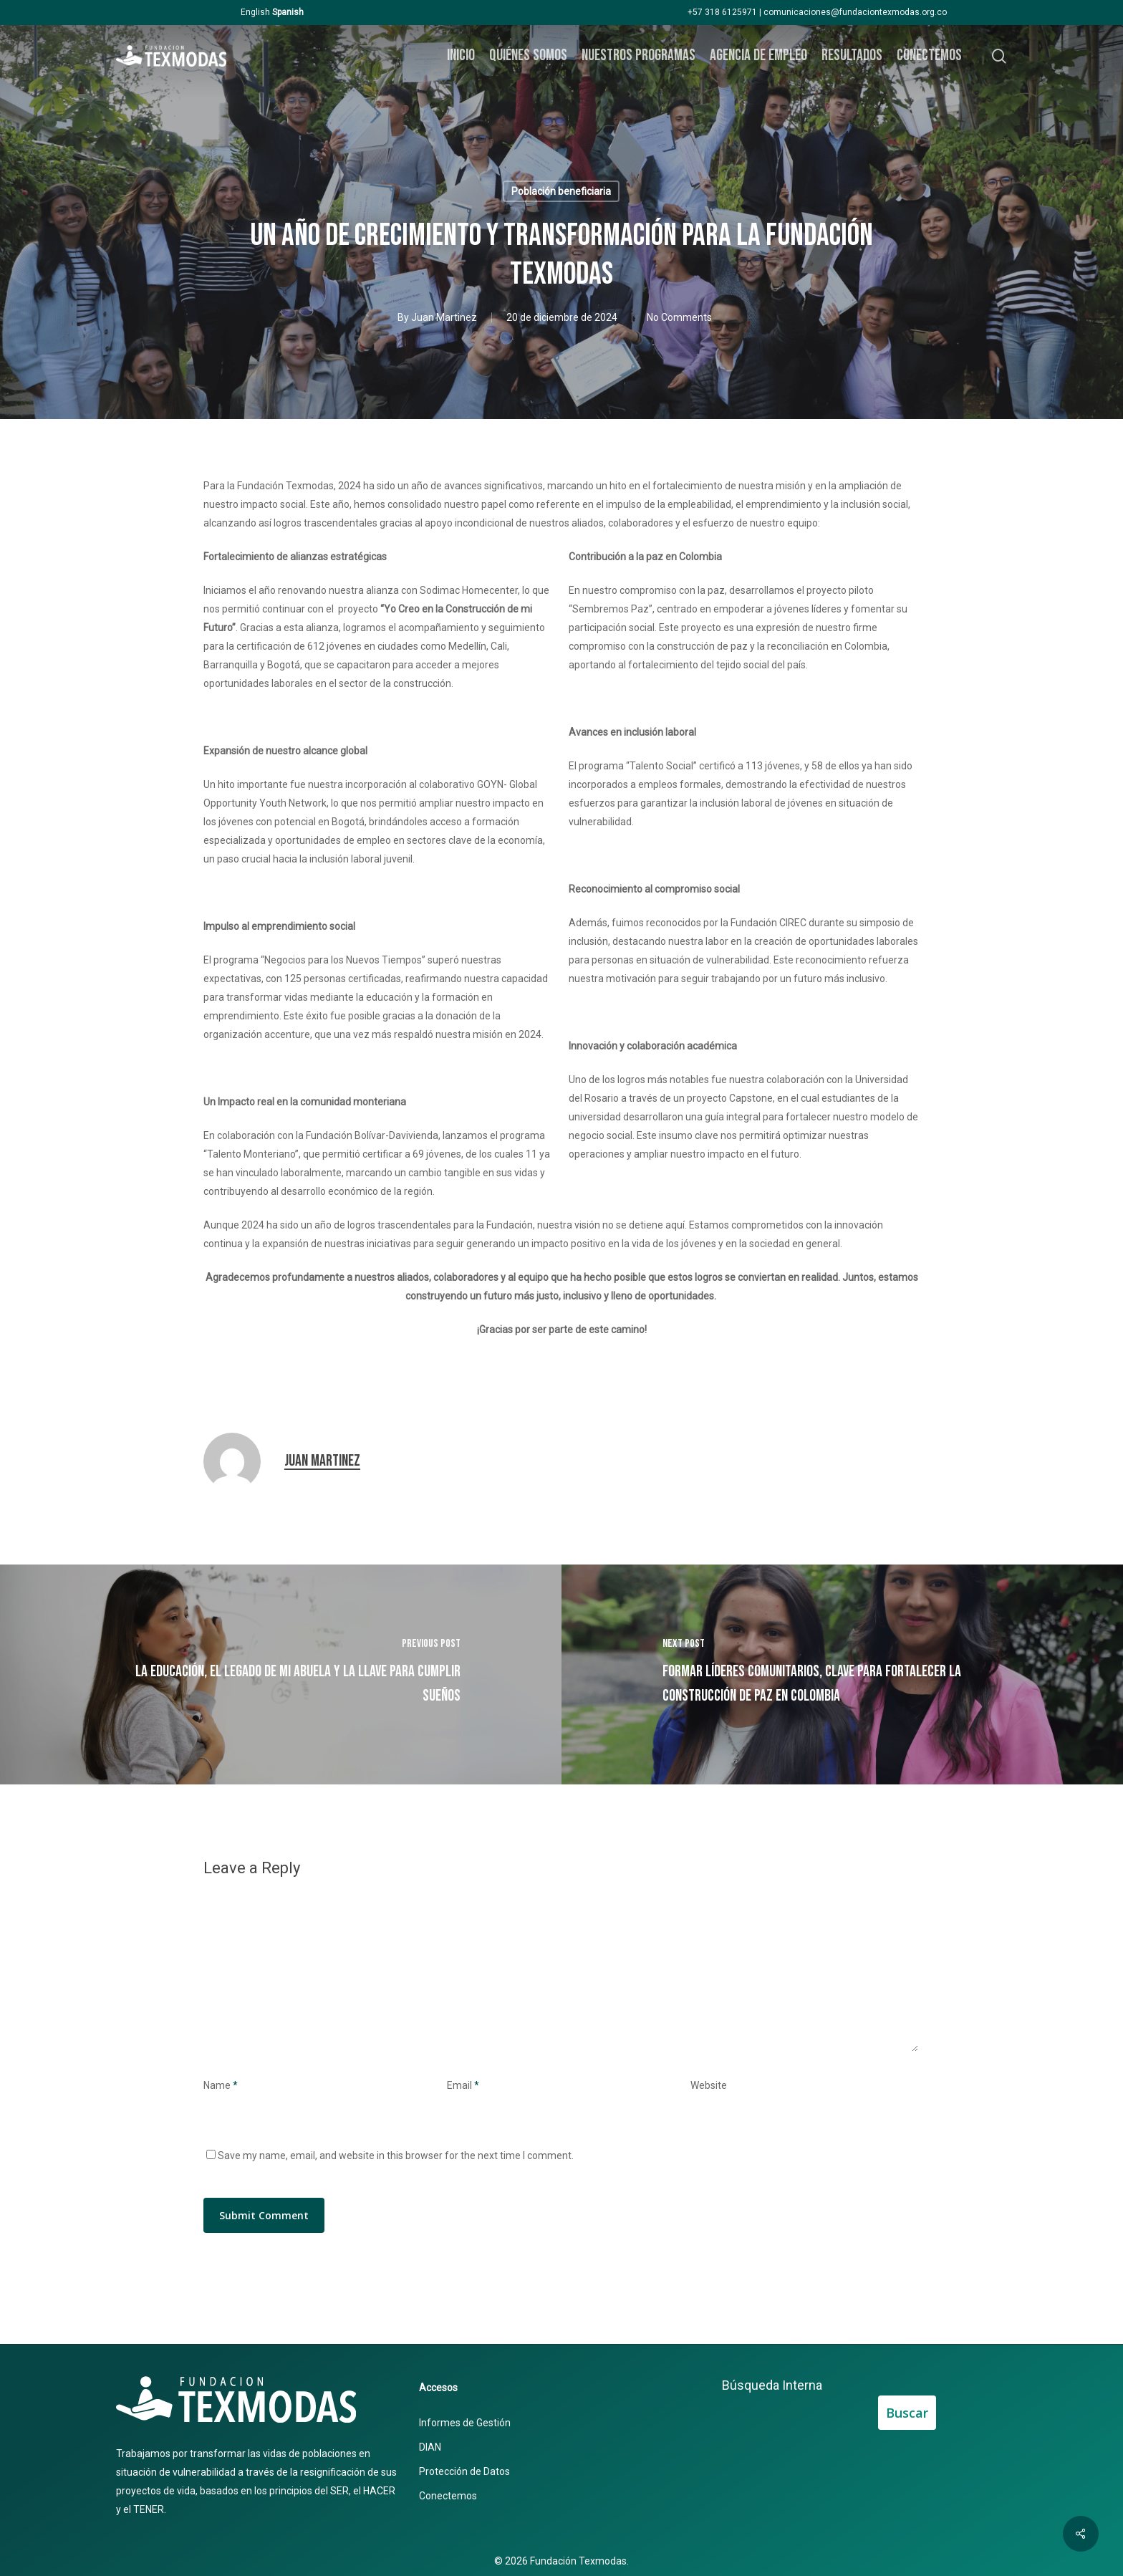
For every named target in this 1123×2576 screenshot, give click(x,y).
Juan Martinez (444, 317)
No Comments (679, 317)
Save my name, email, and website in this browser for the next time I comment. (396, 2155)
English (255, 12)
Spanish (288, 12)
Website (708, 2085)
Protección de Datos (464, 2471)
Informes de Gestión (465, 2422)
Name (220, 2085)
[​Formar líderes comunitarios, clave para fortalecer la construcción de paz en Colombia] (842, 1674)
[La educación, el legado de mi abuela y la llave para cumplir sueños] (281, 1674)
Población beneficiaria (561, 191)
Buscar (907, 2412)
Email (463, 2085)
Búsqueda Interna (772, 2385)
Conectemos (448, 2495)
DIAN (430, 2447)
